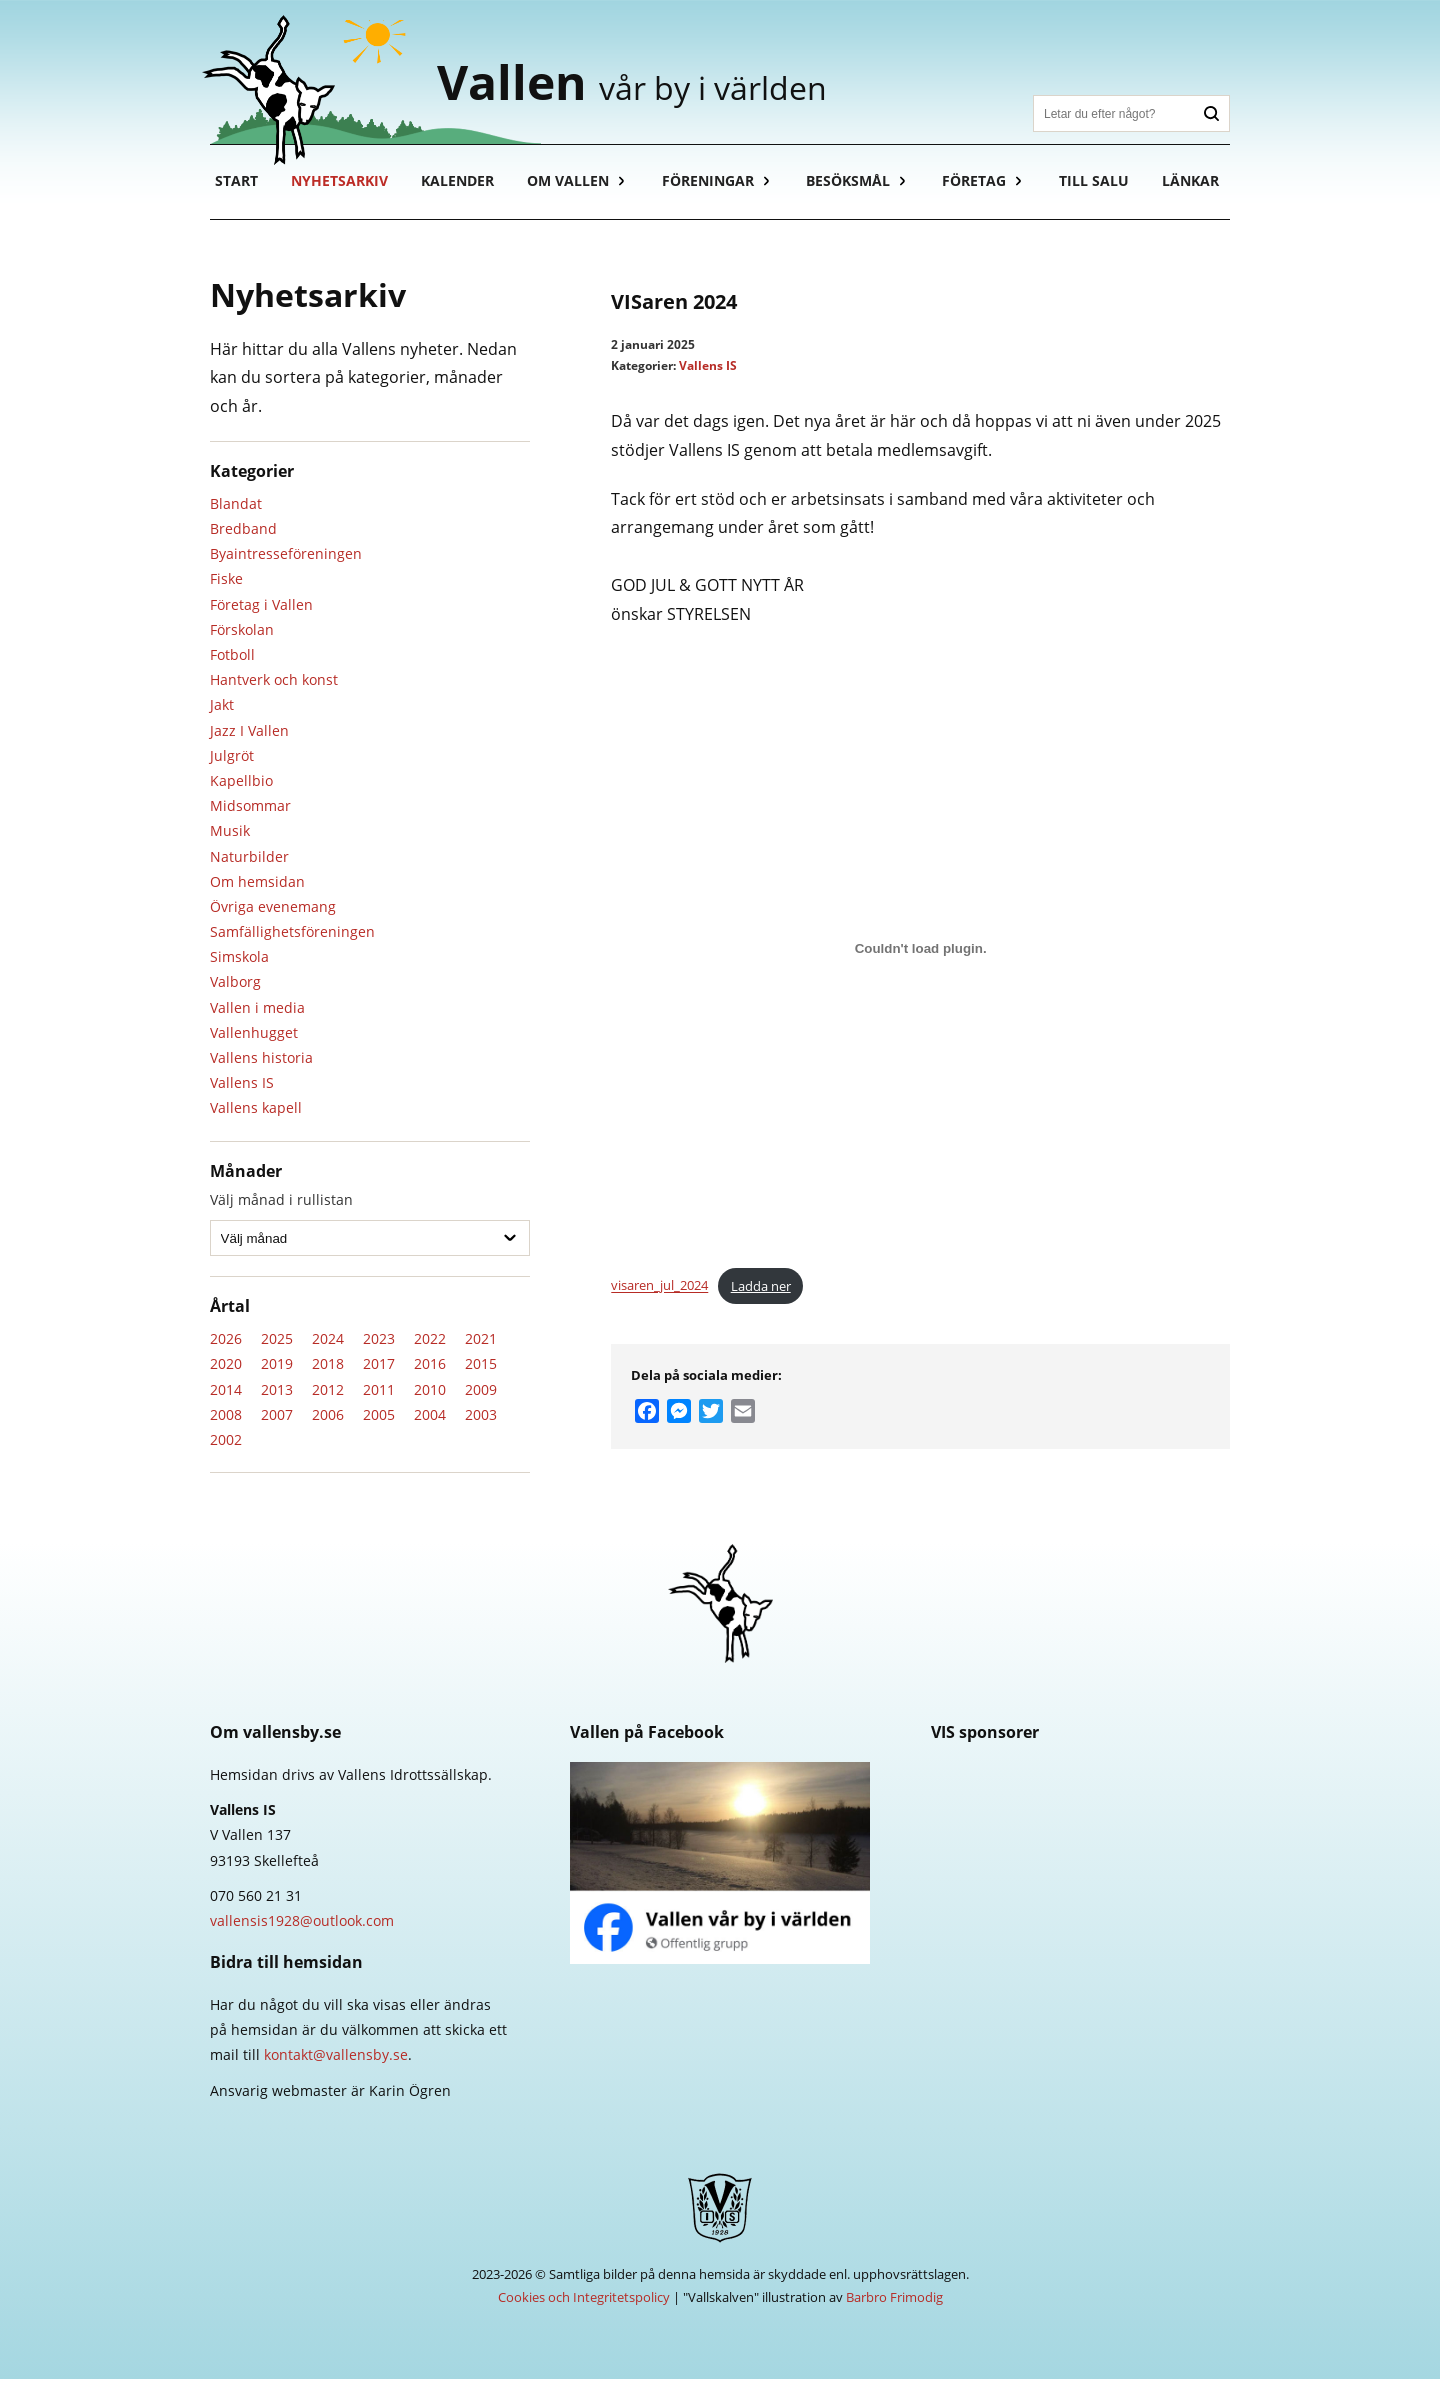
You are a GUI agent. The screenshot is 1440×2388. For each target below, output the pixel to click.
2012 (328, 1397)
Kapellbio (241, 789)
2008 (226, 1423)
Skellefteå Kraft (1080, 1800)
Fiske (226, 587)
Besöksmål (852, 188)
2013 (277, 1397)
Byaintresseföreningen (286, 562)
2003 (481, 1423)
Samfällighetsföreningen (292, 940)
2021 (481, 1347)
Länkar (1196, 188)
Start (236, 188)
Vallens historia (261, 1066)
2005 (379, 1423)
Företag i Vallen (261, 613)
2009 (481, 1397)
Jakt (222, 713)
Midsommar (250, 814)
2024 (328, 1347)
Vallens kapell (256, 1116)
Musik (230, 839)
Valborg (235, 990)
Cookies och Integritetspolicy (584, 2306)
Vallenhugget (254, 1041)
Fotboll (232, 663)
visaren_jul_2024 (659, 1295)
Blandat (236, 512)
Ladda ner (761, 1295)
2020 (226, 1372)
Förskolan (242, 638)
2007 (277, 1423)
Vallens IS (242, 1091)
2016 (430, 1372)
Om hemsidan (257, 890)
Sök (1211, 113)
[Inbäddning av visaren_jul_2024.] (920, 958)
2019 (277, 1372)
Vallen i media (257, 1016)
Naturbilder (249, 864)
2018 (328, 1372)
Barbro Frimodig (894, 2306)
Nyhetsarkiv (340, 188)
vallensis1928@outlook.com (302, 1929)
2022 (430, 1347)
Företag (979, 188)
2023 (379, 1347)
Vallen (648, 85)
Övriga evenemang (273, 915)
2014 (226, 1397)
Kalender (459, 188)
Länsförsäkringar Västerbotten (1080, 1873)
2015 (481, 1372)
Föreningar (711, 188)
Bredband (243, 537)
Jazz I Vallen (249, 739)
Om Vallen (571, 188)
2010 (430, 1397)
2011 (379, 1397)
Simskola (239, 965)
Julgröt (232, 764)
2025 (277, 1347)
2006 (328, 1423)
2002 (226, 1448)
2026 (226, 1347)
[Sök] (1114, 113)
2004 (430, 1423)
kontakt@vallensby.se (336, 2063)
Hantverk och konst (274, 688)
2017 (379, 1372)
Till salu (1099, 188)
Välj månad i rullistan (281, 1208)
